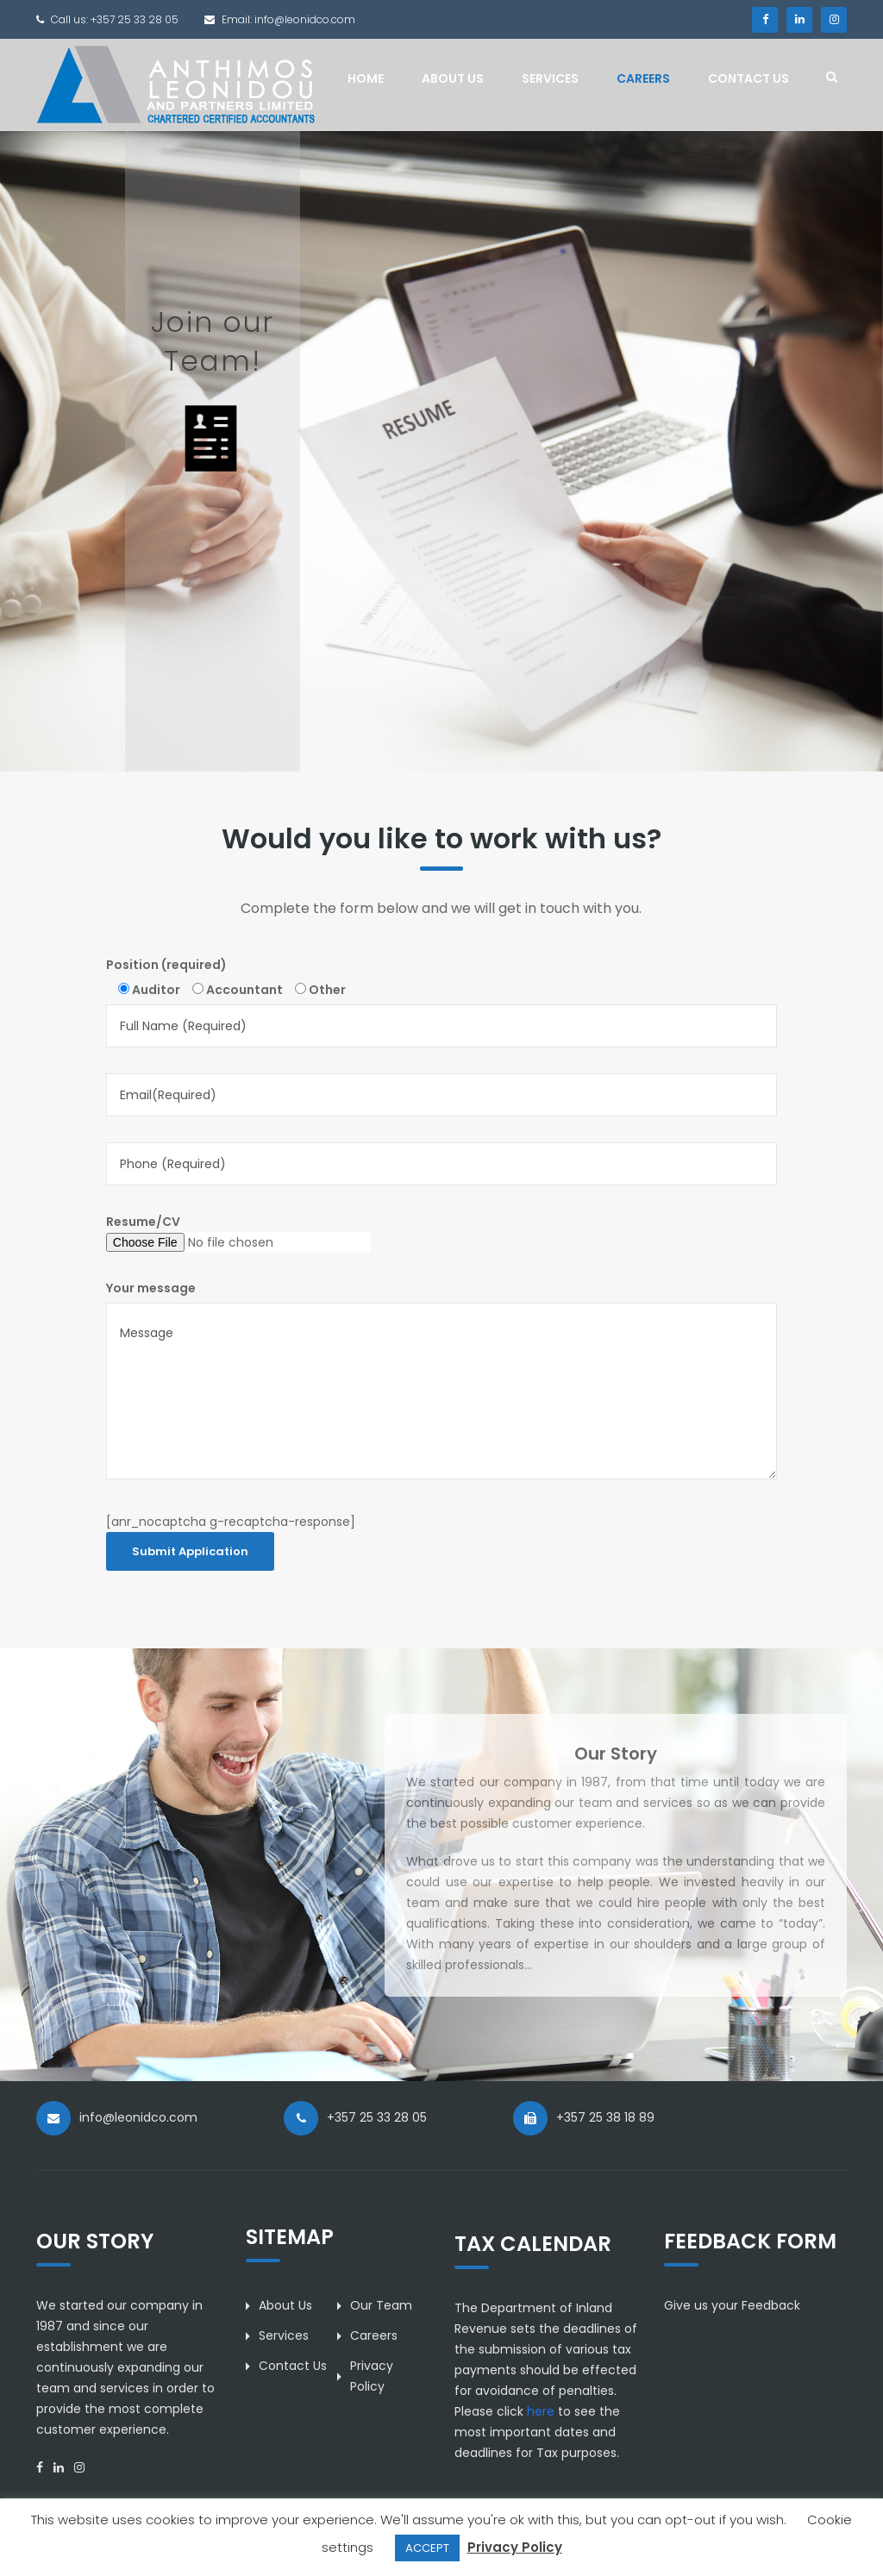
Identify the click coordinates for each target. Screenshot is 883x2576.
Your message (151, 1288)
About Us (453, 78)
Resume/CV (238, 1233)
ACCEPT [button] (427, 2548)
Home (366, 78)
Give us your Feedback (732, 2305)
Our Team (381, 2305)
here (540, 2411)
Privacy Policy (514, 2547)
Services (550, 78)
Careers (643, 78)
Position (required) (166, 964)
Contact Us (748, 78)
